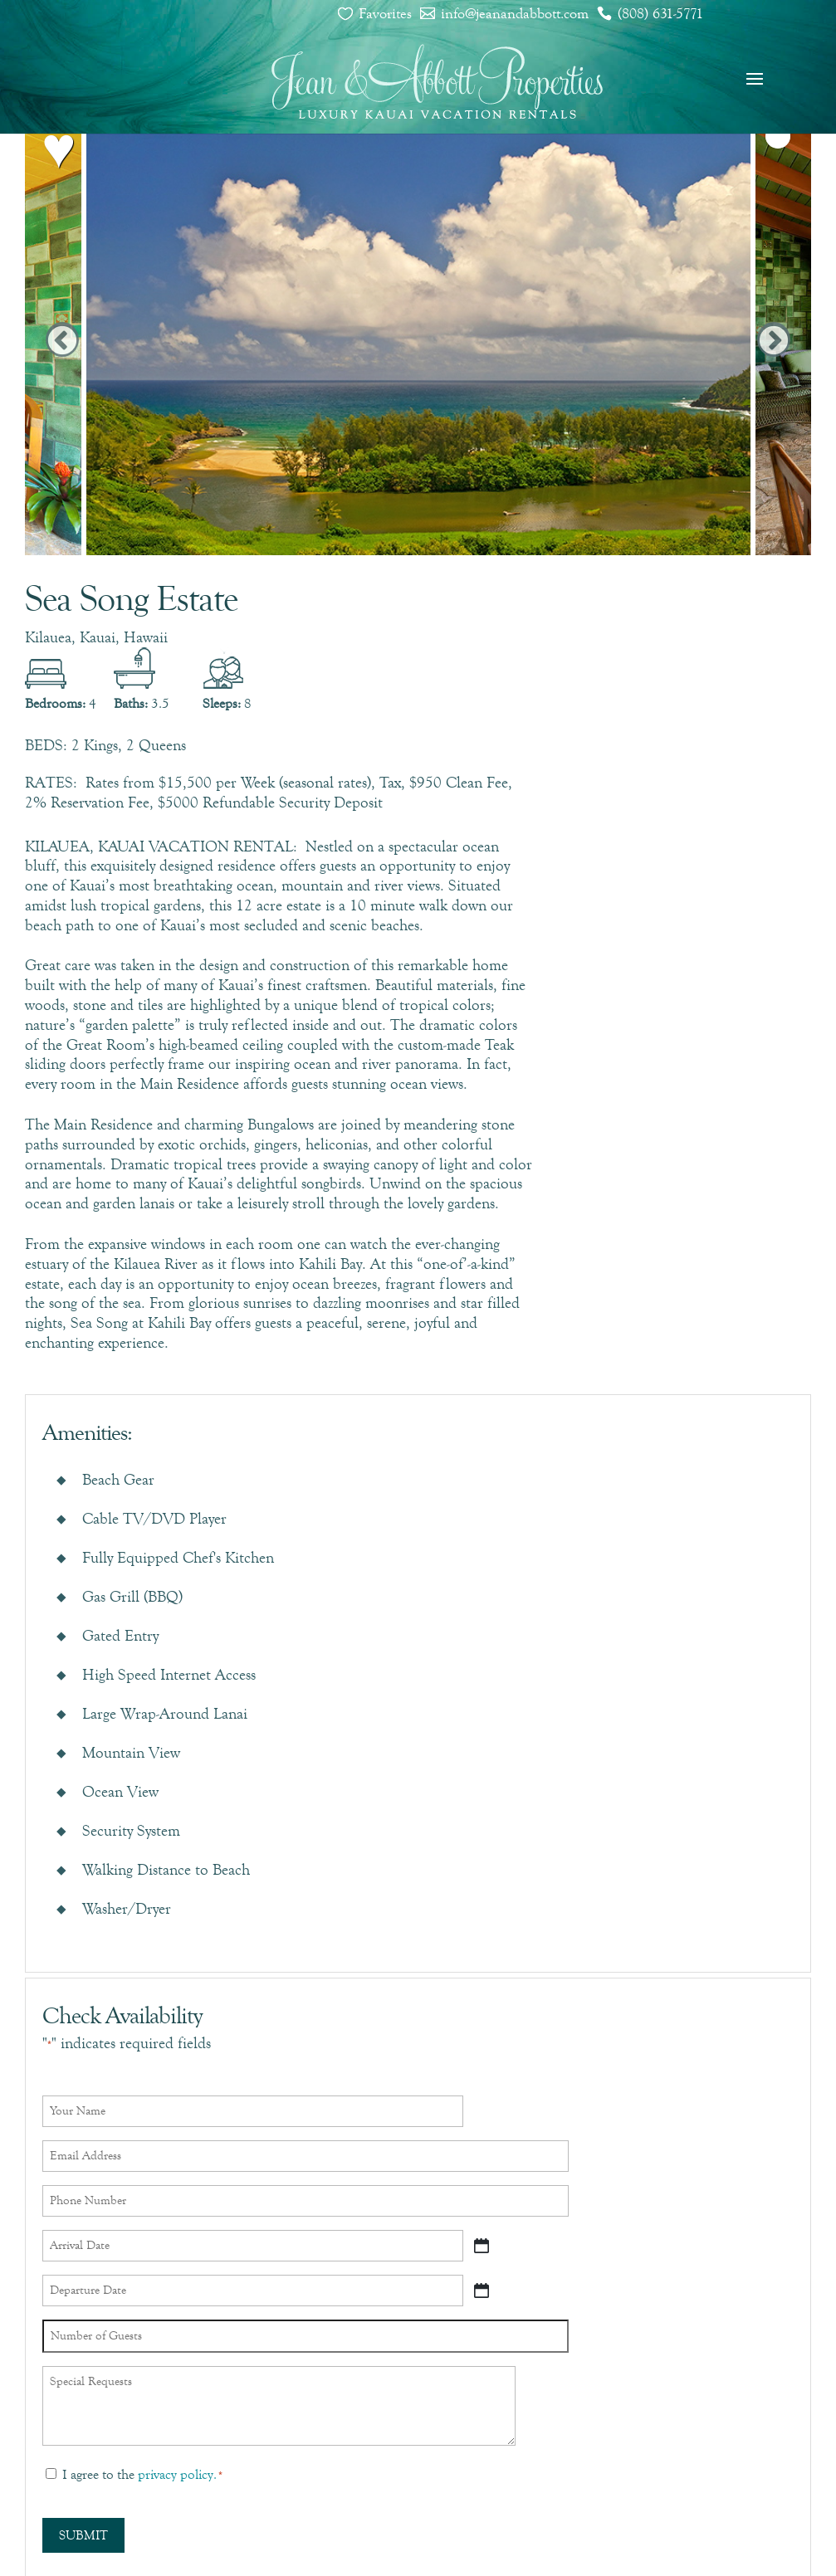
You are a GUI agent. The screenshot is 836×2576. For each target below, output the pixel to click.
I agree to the (142, 2474)
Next (773, 342)
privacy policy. (177, 2474)
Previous (62, 342)
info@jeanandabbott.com (515, 13)
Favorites (385, 13)
